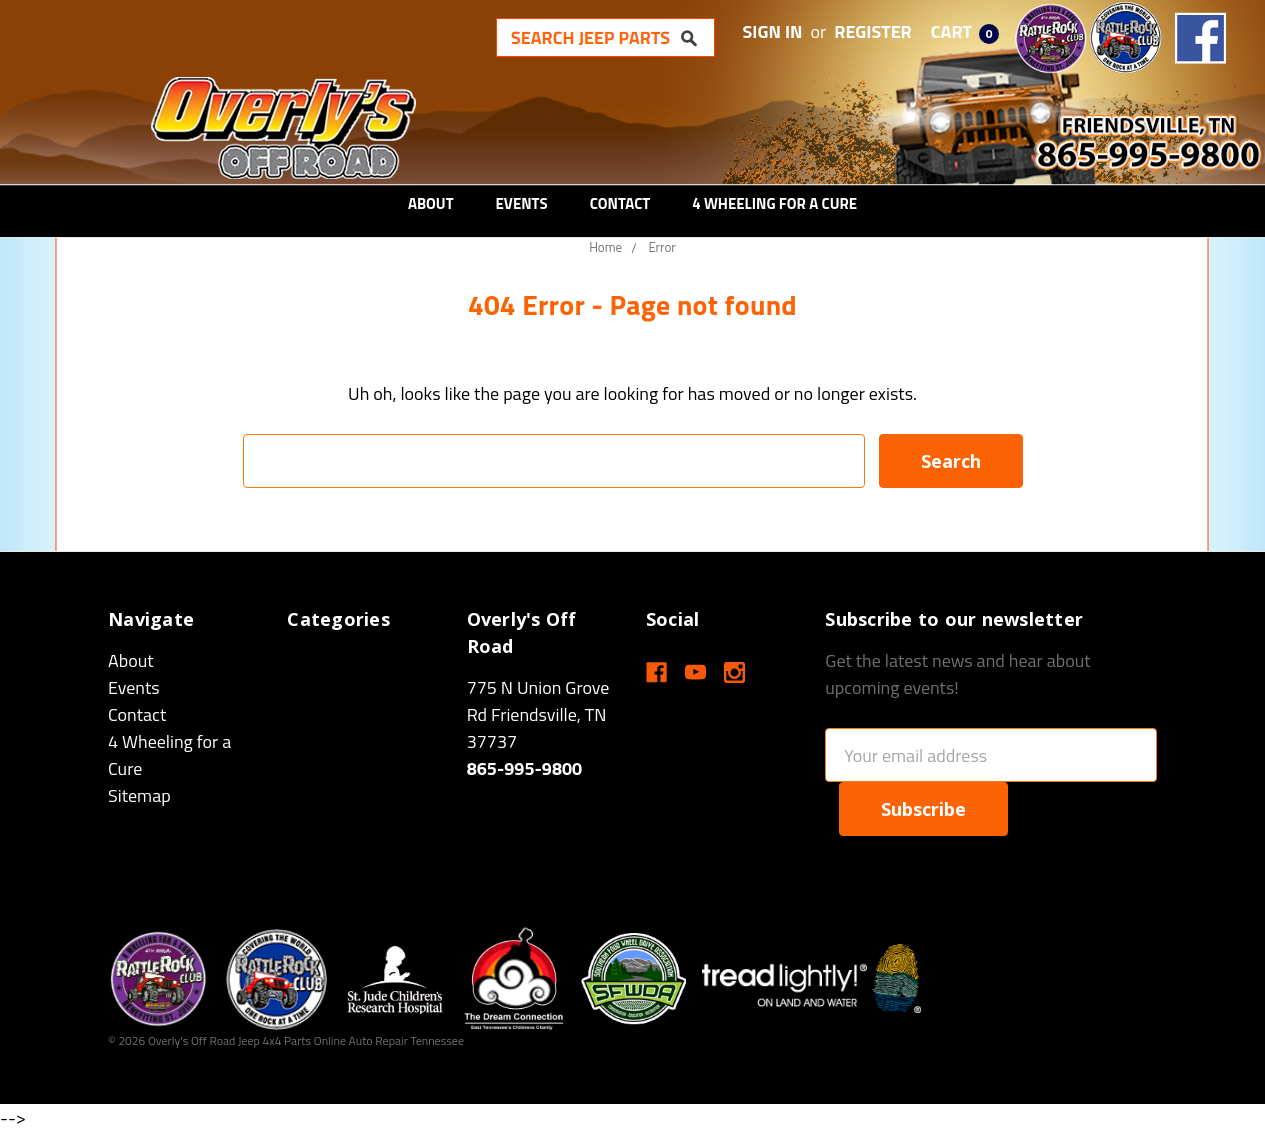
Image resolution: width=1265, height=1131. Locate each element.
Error (661, 247)
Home (605, 247)
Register (873, 31)
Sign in (773, 31)
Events (522, 203)
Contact (620, 203)
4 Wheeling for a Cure (774, 203)
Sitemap (139, 795)
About (431, 203)
